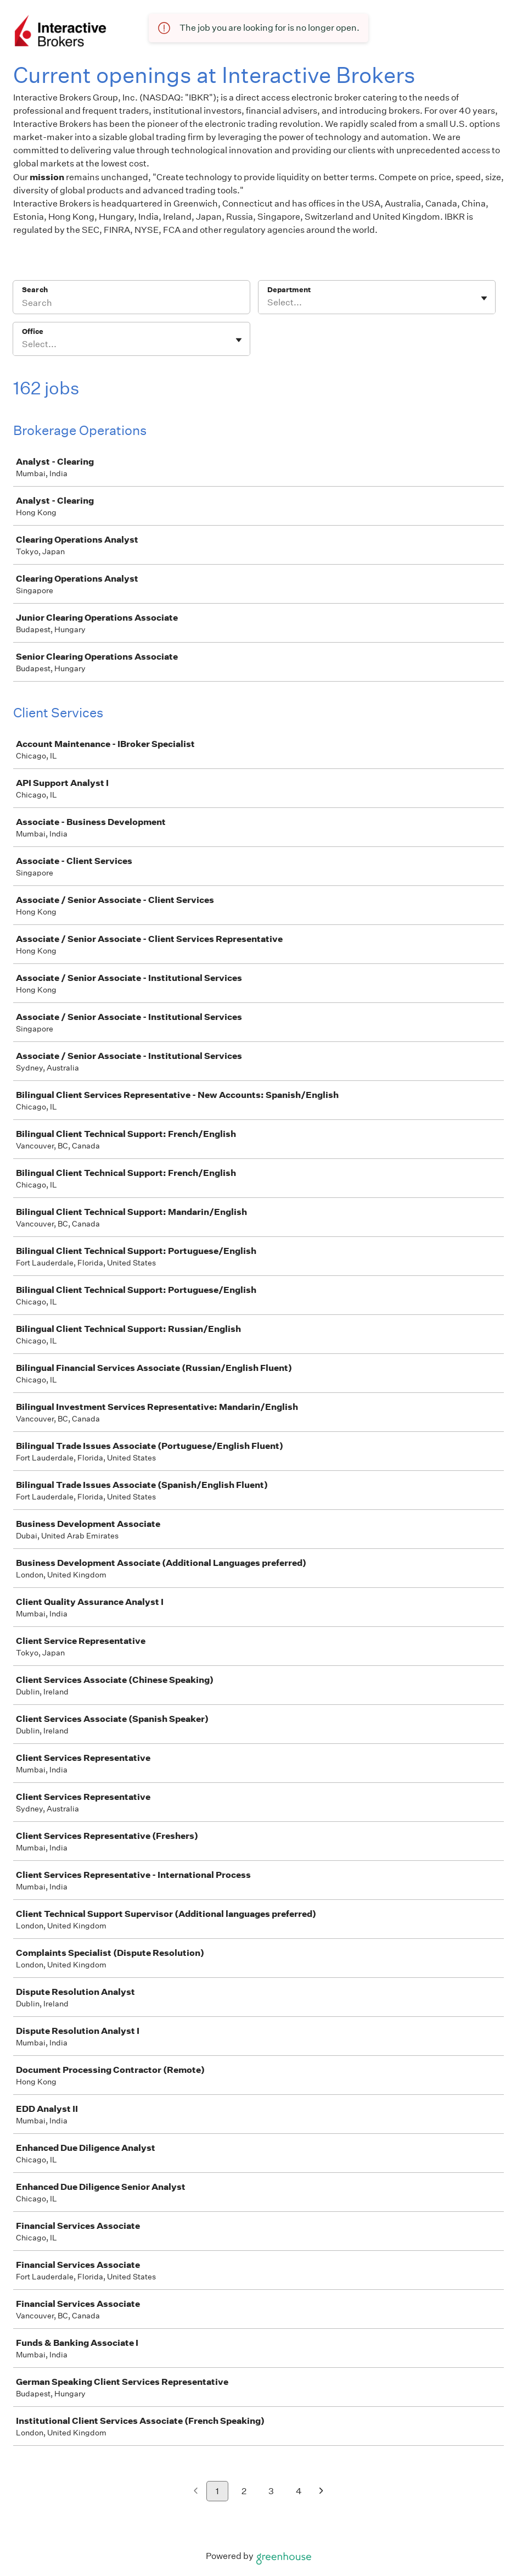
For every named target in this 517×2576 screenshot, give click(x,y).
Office (32, 331)
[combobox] (268, 303)
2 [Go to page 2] (243, 2491)
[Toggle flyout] (484, 298)
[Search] (131, 304)
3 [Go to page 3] (271, 2491)
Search (35, 289)
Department (289, 289)
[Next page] (321, 2491)
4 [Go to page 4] (299, 2491)
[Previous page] (196, 2491)
